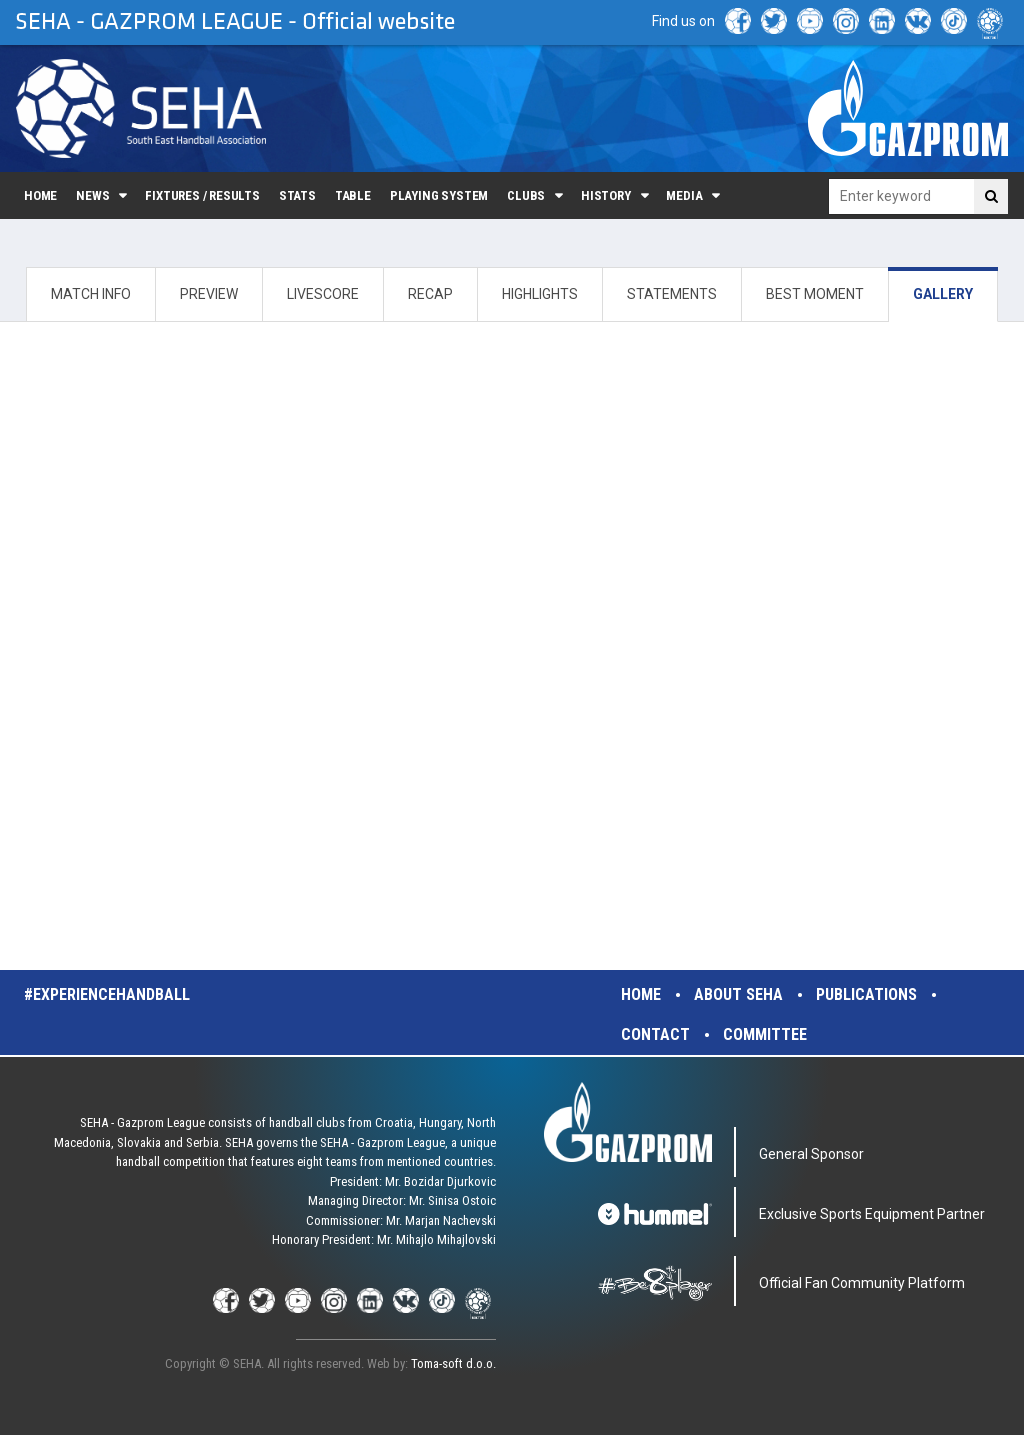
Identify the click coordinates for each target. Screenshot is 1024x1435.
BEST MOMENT (815, 294)
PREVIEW (209, 294)
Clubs (526, 195)
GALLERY (943, 294)
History (606, 195)
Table (353, 195)
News (92, 195)
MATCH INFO (91, 294)
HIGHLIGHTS (540, 294)
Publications (866, 994)
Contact (655, 1034)
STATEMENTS (672, 294)
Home (40, 195)
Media (684, 195)
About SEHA (738, 994)
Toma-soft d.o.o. (453, 1363)
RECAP (430, 294)
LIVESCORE (323, 294)
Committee (765, 1034)
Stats (297, 195)
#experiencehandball (107, 994)
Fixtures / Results (202, 195)
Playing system (439, 195)
